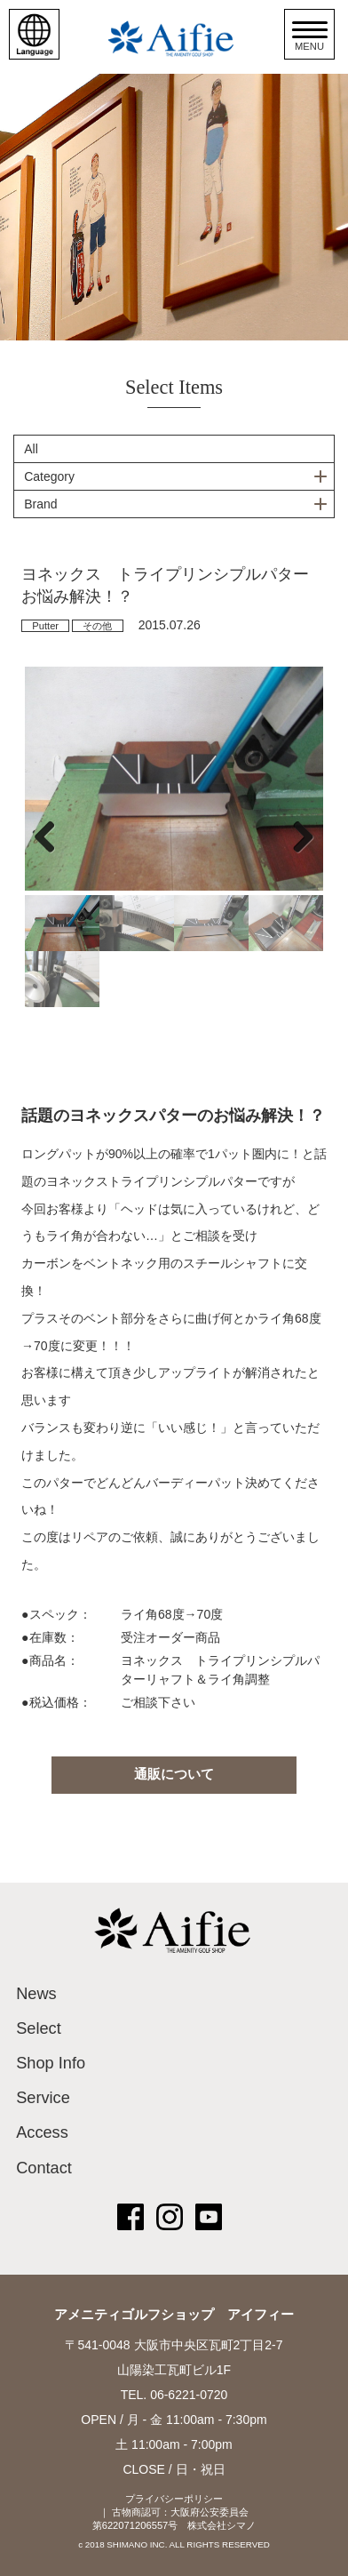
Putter (45, 625)
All (31, 449)
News (36, 1994)
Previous (51, 836)
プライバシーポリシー (174, 2498)
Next (296, 836)
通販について (174, 1773)
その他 (97, 625)
